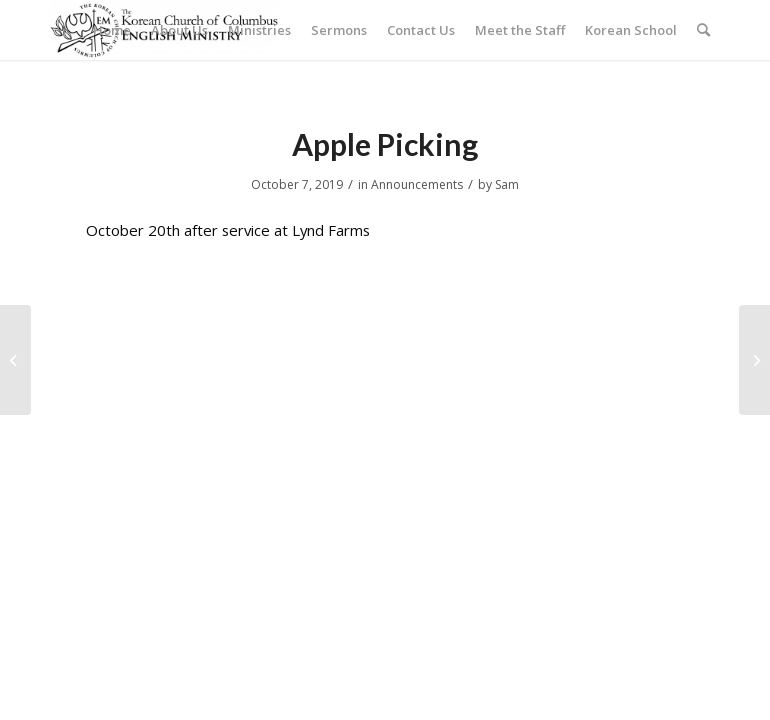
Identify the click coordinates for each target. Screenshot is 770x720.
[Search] (703, 30)
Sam (507, 184)
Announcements (417, 184)
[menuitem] (112, 30)
